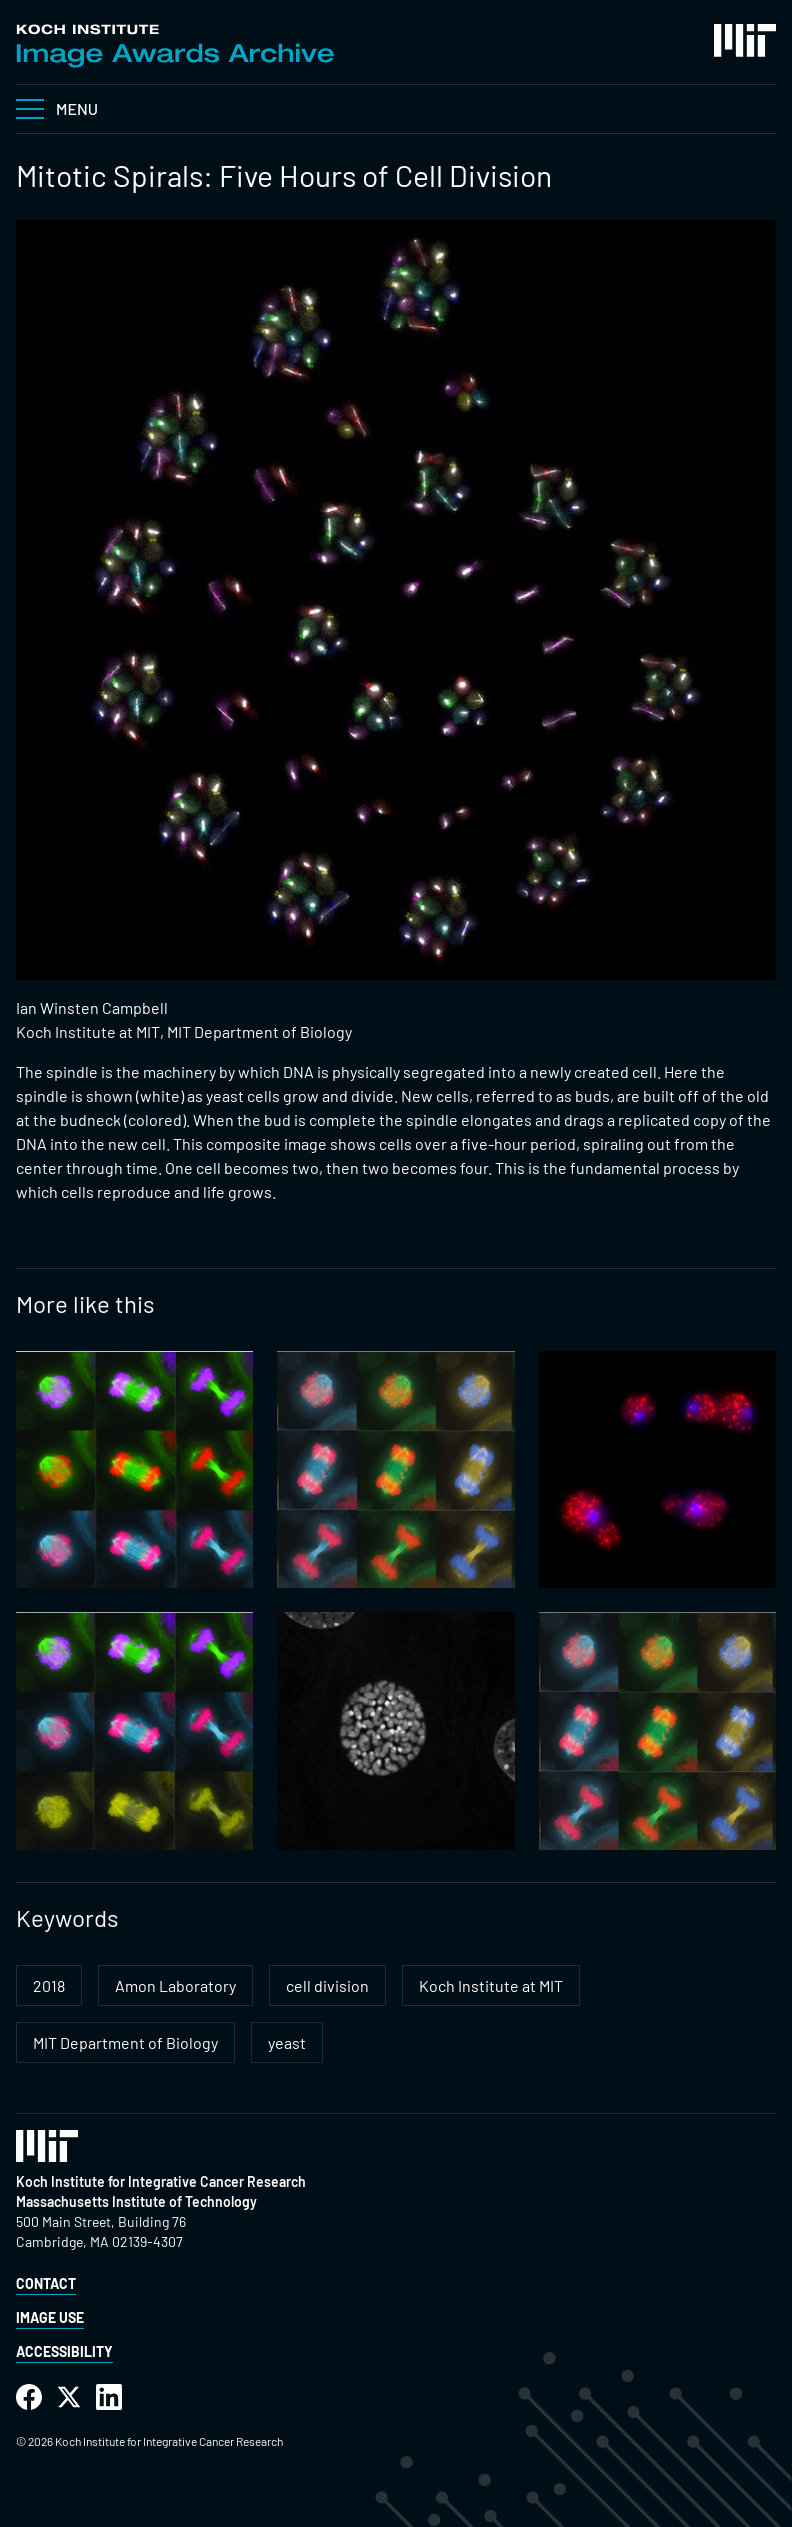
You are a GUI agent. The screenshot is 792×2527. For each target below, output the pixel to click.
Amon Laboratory (175, 1985)
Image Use (50, 2317)
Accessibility (64, 2351)
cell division (327, 1985)
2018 (49, 1985)
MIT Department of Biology (125, 2042)
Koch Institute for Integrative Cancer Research (161, 2181)
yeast (287, 2042)
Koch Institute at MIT (491, 1985)
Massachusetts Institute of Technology (136, 2201)
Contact (46, 2283)
